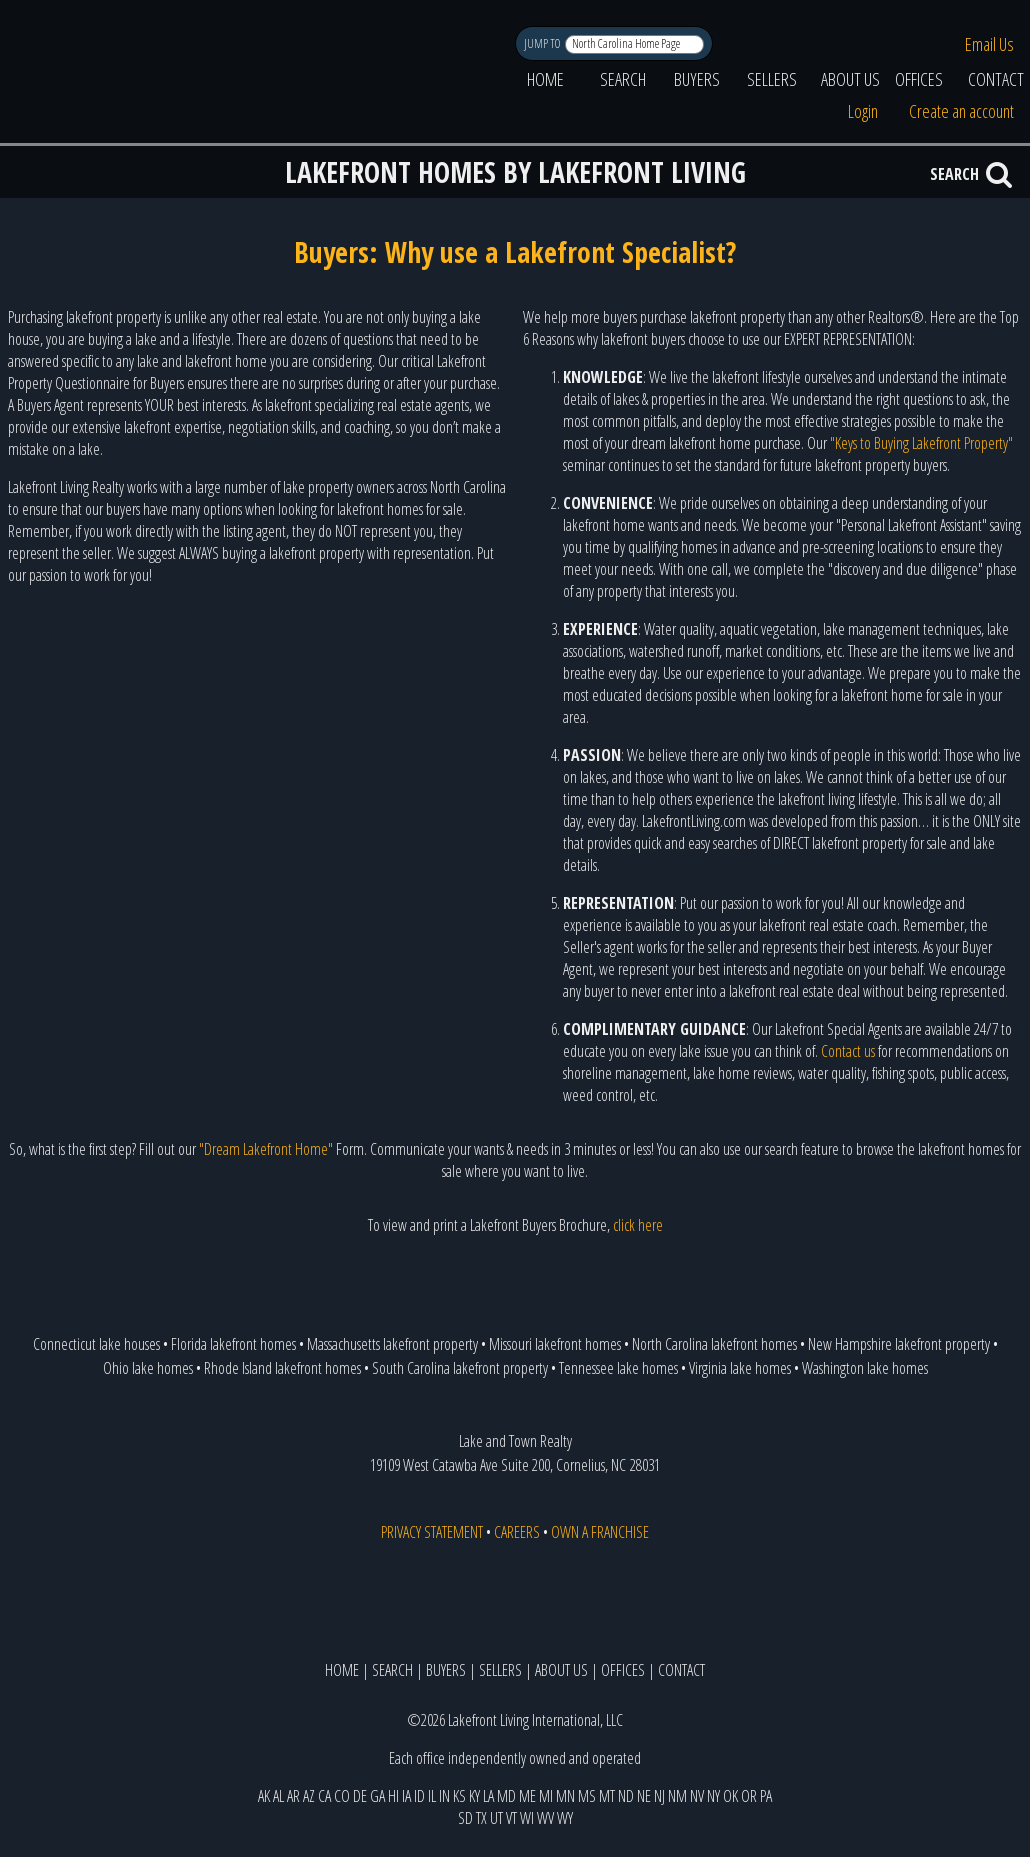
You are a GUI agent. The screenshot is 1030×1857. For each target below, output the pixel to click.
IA (406, 1796)
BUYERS (697, 79)
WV (545, 1818)
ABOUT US (850, 79)
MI (546, 1796)
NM (677, 1796)
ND (626, 1796)
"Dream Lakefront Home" (266, 1149)
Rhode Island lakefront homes (282, 1368)
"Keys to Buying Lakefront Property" (921, 443)
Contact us (848, 1051)
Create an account (961, 111)
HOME (545, 79)
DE (360, 1796)
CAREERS (517, 1532)
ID (419, 1796)
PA (766, 1796)
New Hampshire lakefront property (899, 1344)
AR (293, 1796)
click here (638, 1225)
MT (607, 1796)
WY (565, 1818)
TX (481, 1818)
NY (713, 1796)
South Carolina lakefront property (460, 1368)
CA (324, 1796)
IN (444, 1796)
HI (393, 1796)
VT (511, 1818)
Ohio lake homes (148, 1368)
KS (459, 1796)
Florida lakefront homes (233, 1344)
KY (474, 1796)
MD (506, 1796)
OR (749, 1796)
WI (527, 1818)
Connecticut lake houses (96, 1344)
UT (496, 1818)
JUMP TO (543, 43)
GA (377, 1796)
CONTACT (681, 1670)
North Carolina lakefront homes (714, 1344)
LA (488, 1796)
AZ (309, 1796)
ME (527, 1796)
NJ (659, 1796)
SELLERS (772, 79)
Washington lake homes (865, 1368)
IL (432, 1796)
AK (264, 1796)
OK (730, 1796)
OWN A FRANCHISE (600, 1532)
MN (565, 1796)
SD (465, 1818)
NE (644, 1796)
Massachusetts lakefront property (392, 1344)
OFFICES (919, 79)
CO (342, 1796)
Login (863, 111)
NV (697, 1796)
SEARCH (623, 79)
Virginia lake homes (740, 1368)
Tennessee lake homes (618, 1368)
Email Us (989, 44)
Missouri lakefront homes (555, 1344)
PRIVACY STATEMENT (432, 1532)
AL (278, 1796)
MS (587, 1796)
